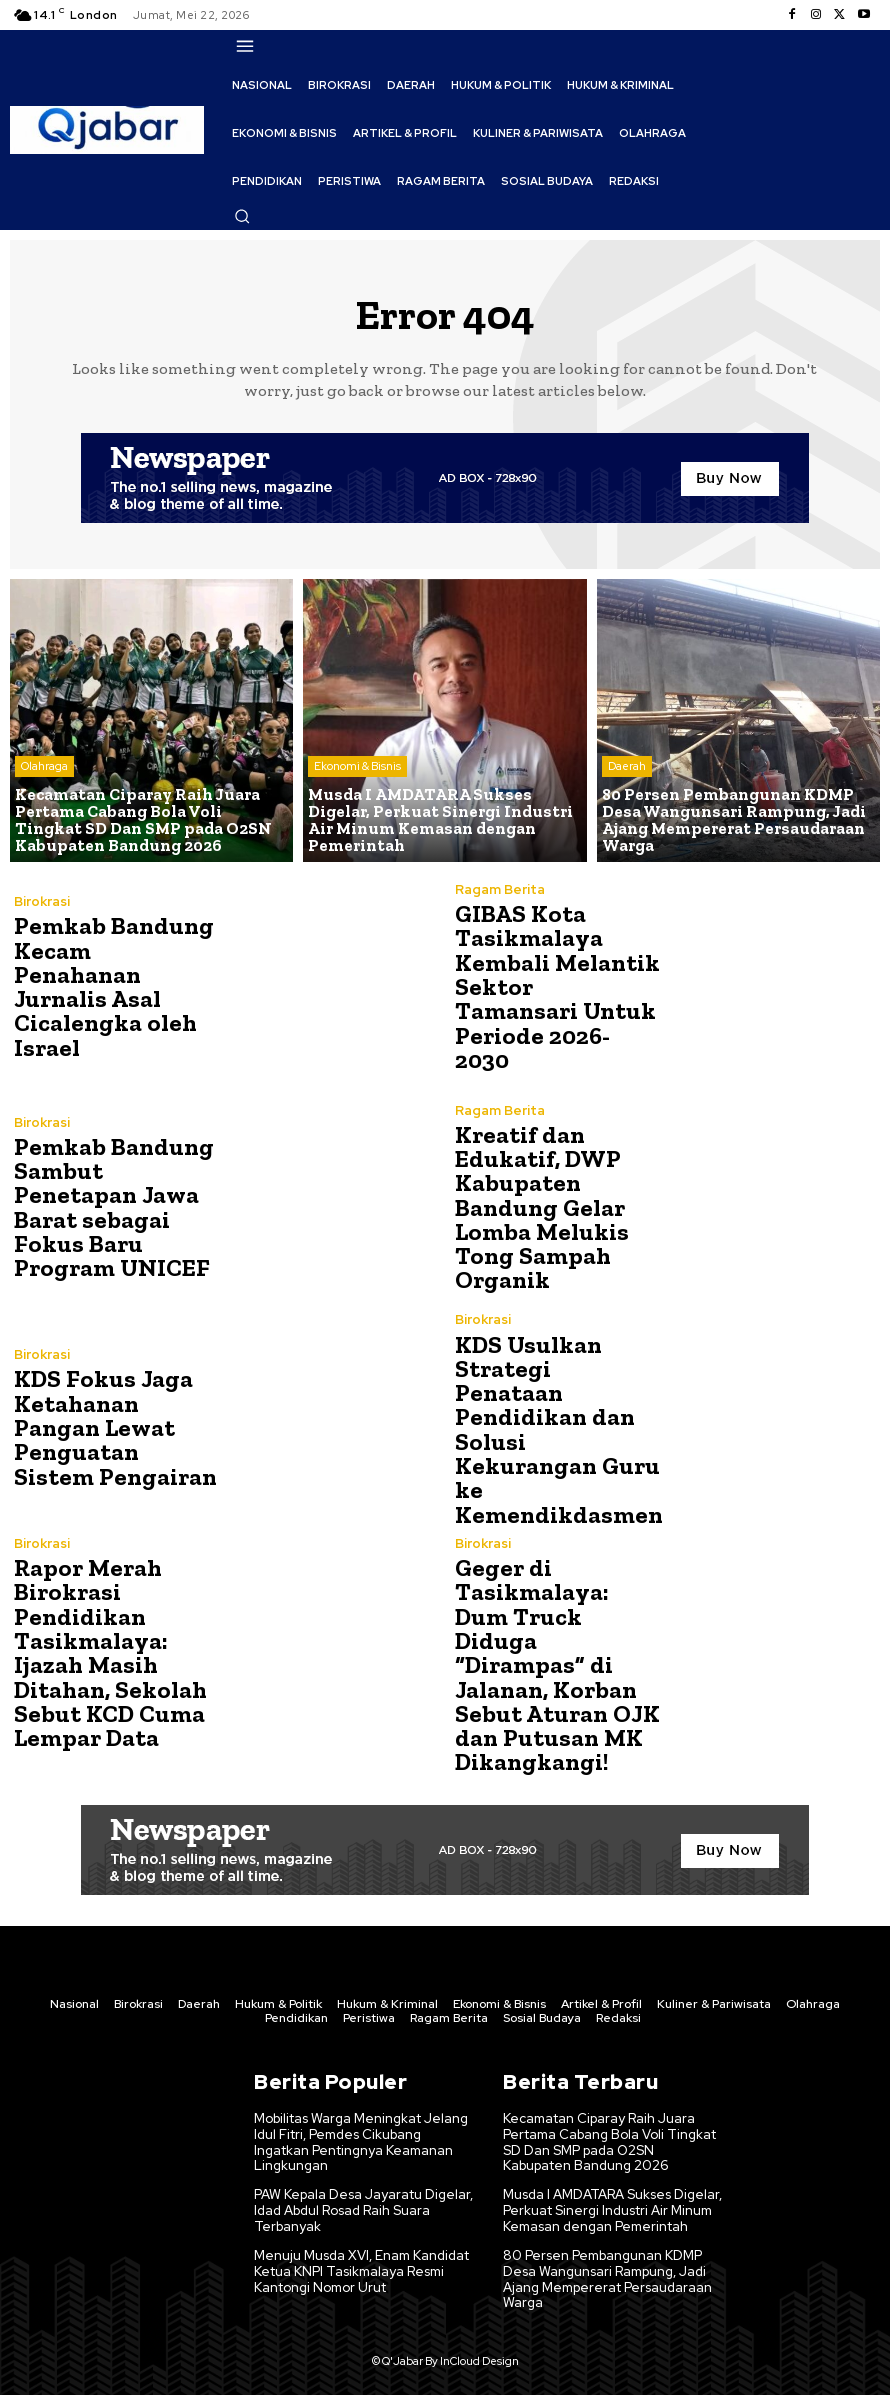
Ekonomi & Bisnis (357, 770)
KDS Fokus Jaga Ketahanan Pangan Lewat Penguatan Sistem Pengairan (113, 1427)
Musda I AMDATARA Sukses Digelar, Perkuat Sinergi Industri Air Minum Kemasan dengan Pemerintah (611, 2203)
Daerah (627, 770)
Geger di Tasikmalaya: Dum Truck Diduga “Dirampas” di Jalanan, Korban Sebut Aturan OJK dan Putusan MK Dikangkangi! (555, 1660)
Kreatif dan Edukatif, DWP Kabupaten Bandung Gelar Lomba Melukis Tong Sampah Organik (540, 1207)
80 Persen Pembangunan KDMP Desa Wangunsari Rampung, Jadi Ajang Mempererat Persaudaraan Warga (606, 2271)
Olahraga (44, 770)
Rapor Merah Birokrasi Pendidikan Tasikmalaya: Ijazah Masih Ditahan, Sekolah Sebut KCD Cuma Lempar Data (108, 1648)
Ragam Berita (500, 902)
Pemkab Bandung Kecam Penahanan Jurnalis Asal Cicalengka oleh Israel (113, 986)
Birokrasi (42, 902)
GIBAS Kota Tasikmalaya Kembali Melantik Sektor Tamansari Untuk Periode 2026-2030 (556, 986)
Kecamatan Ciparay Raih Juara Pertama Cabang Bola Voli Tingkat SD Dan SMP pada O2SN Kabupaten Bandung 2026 (613, 2136)
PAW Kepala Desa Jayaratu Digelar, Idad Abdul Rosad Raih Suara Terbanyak (362, 2203)
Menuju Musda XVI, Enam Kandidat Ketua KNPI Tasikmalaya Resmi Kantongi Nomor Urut (361, 2263)
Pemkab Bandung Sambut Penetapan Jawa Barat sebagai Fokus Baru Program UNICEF (113, 1207)
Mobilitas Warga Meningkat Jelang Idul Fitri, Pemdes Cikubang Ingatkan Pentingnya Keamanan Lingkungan (361, 2136)
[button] (242, 216)
